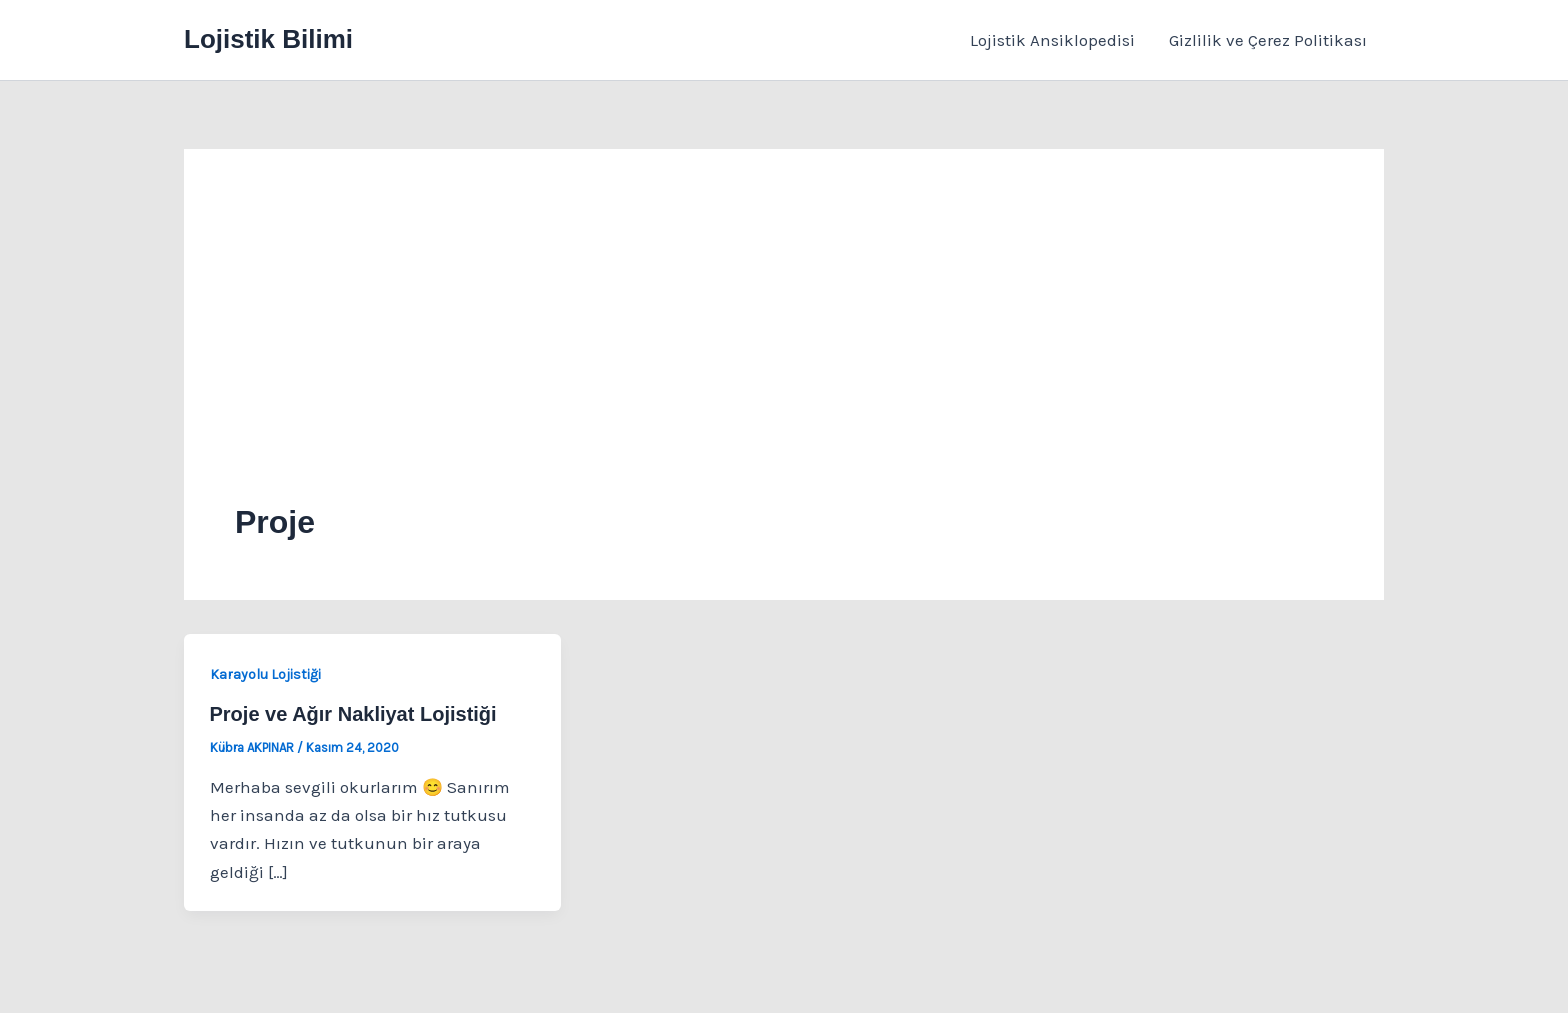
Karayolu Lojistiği (265, 674)
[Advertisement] (784, 350)
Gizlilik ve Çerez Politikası (1268, 40)
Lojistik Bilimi (268, 39)
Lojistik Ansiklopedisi (1052, 40)
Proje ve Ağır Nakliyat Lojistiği (353, 714)
